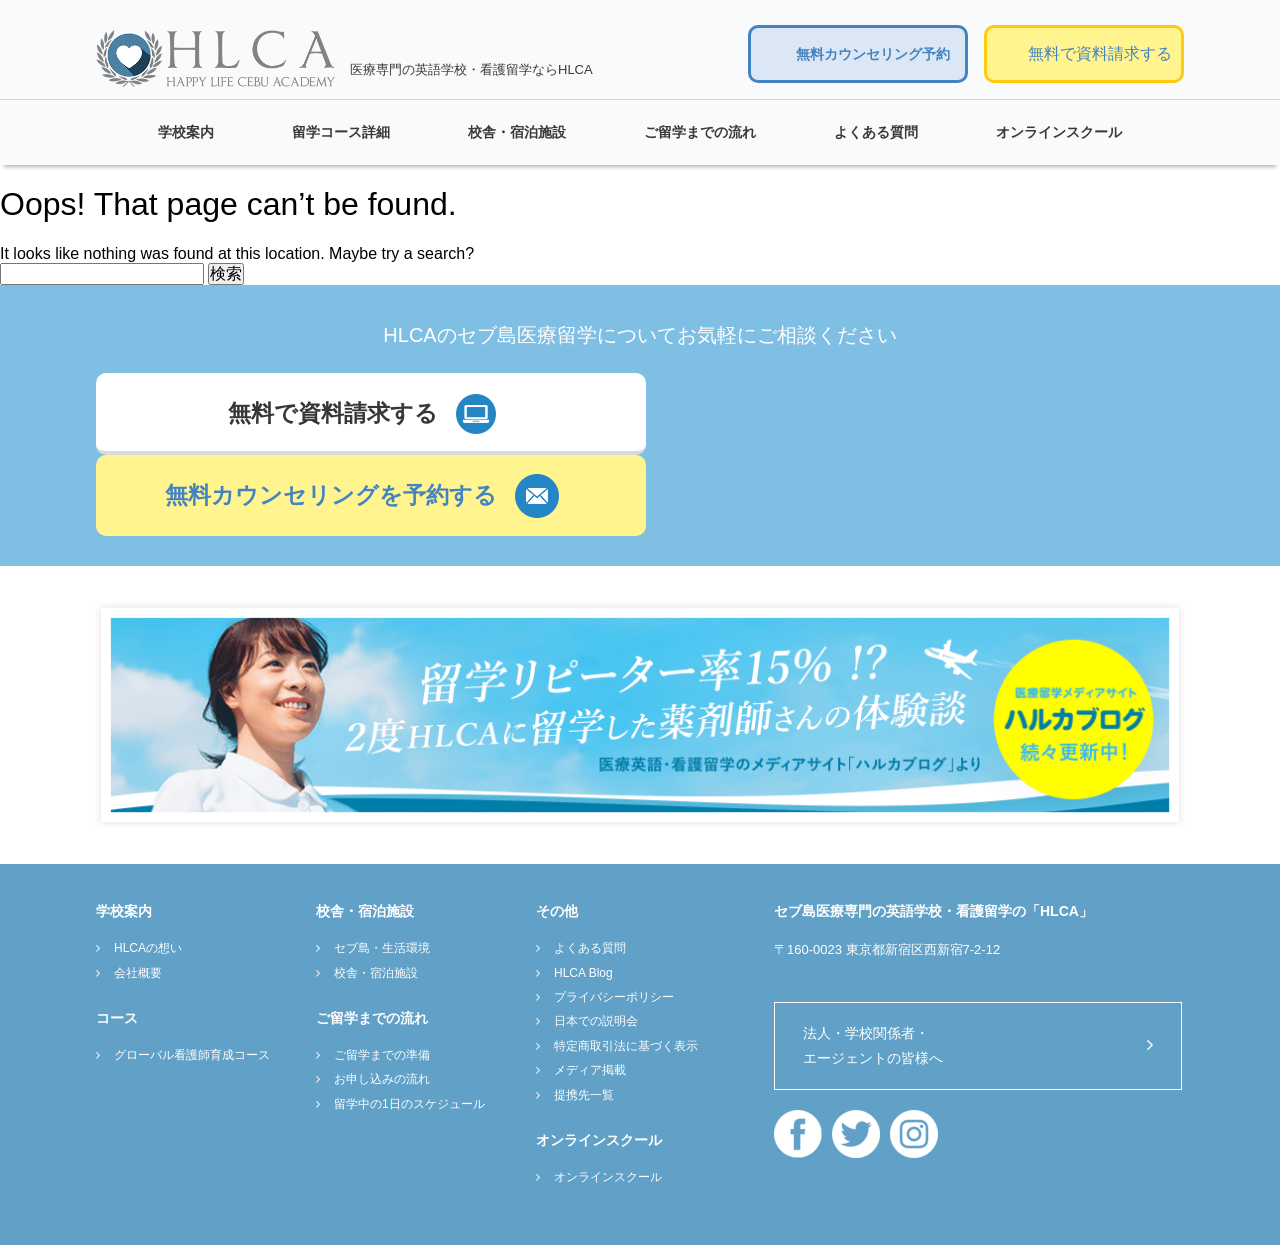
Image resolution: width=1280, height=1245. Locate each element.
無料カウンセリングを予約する (877, 414)
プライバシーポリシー (614, 915)
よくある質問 (876, 132)
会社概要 (138, 891)
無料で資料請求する (1100, 53)
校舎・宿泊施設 (517, 132)
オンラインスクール (1059, 132)
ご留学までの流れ (700, 132)
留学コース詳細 (341, 132)
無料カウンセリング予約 (873, 54)
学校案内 (186, 132)
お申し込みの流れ (382, 998)
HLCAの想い (148, 866)
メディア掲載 (590, 988)
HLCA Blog (583, 891)
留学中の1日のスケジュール (409, 1022)
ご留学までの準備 (382, 973)
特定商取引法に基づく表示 (626, 964)
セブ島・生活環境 (382, 866)
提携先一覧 (584, 1013)
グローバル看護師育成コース (192, 973)
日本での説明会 (596, 940)
